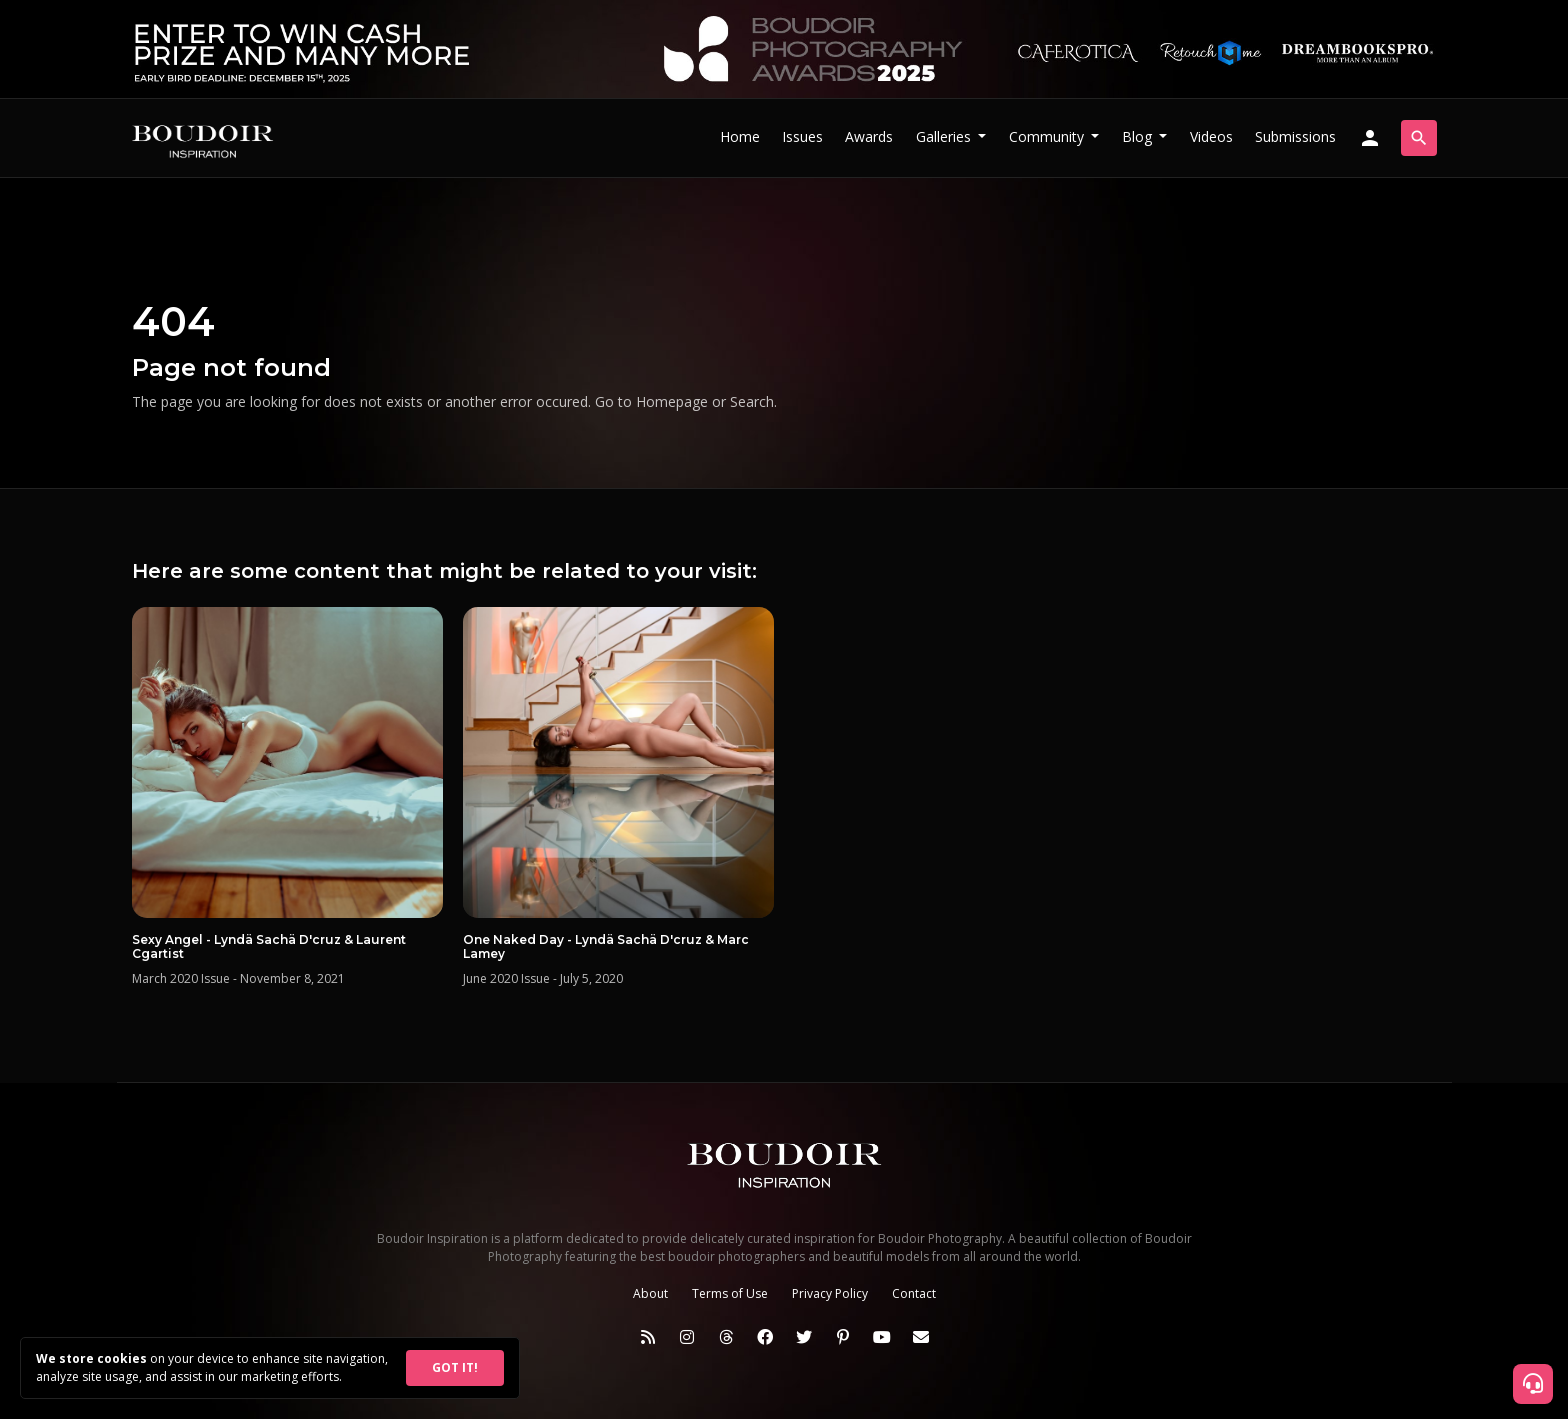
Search (752, 401)
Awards (869, 136)
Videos (1211, 136)
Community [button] (1048, 136)
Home (740, 136)
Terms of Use (730, 1293)
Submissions (1295, 136)
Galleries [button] (945, 136)
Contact (914, 1293)
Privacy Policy (830, 1293)
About (650, 1293)
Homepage (672, 401)
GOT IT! (455, 1367)
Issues (802, 136)
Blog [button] (1139, 136)
